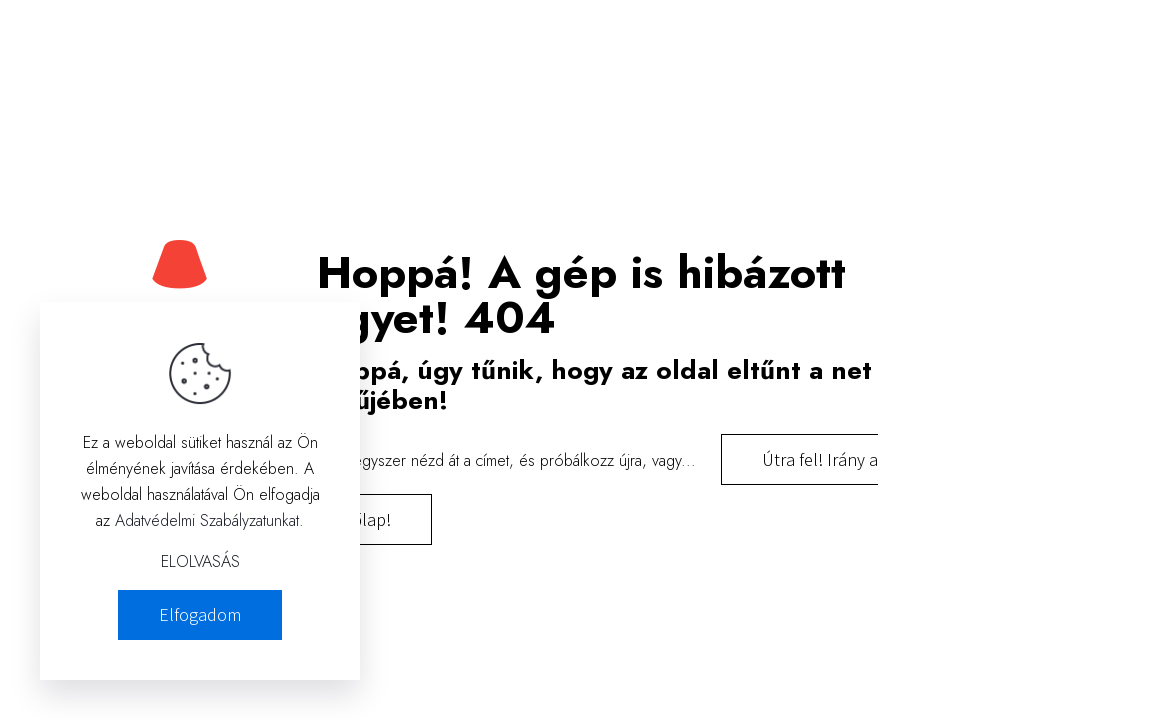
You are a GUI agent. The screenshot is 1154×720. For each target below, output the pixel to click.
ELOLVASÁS (200, 561)
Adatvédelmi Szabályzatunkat (207, 520)
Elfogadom (200, 614)
